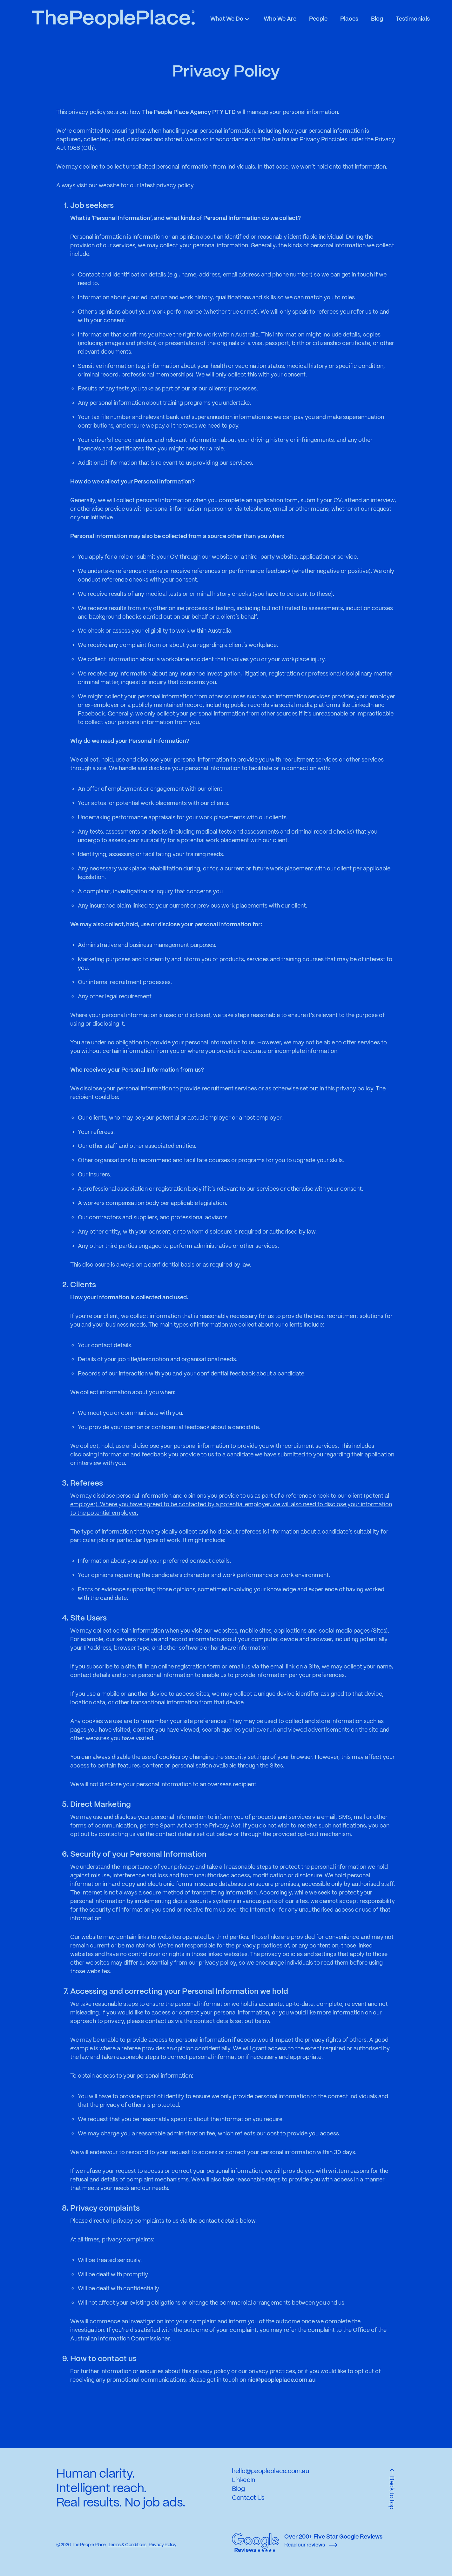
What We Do (230, 19)
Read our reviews (311, 2545)
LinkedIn (243, 2480)
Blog (377, 19)
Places (349, 19)
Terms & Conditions (127, 2545)
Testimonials (413, 19)
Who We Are (280, 19)
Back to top (391, 2489)
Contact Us (248, 2498)
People (318, 19)
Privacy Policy (162, 2545)
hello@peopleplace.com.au (270, 2471)
